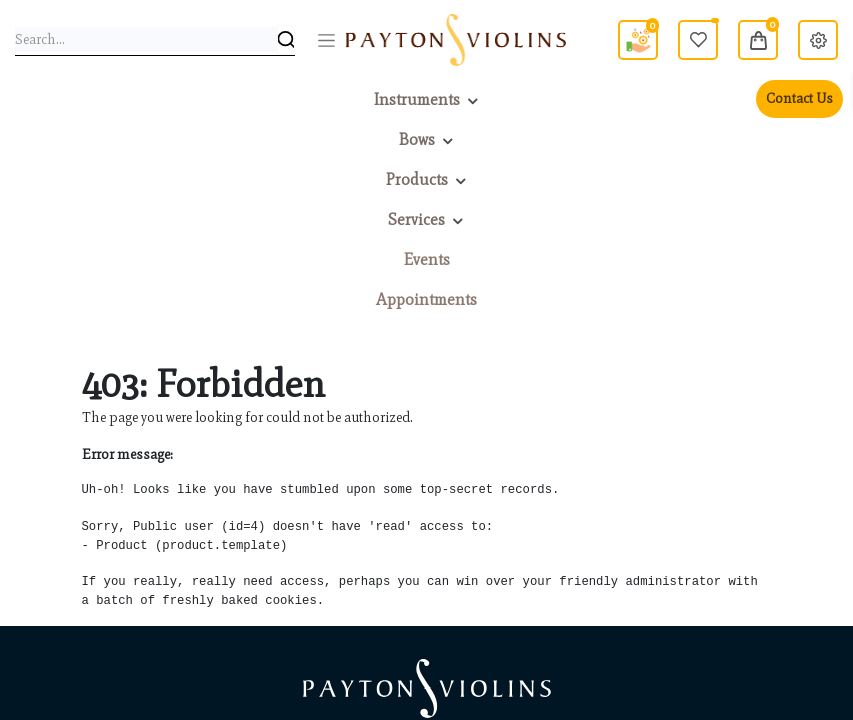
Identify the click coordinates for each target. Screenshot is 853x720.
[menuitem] (427, 260)
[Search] (286, 40)
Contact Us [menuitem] (799, 98)
